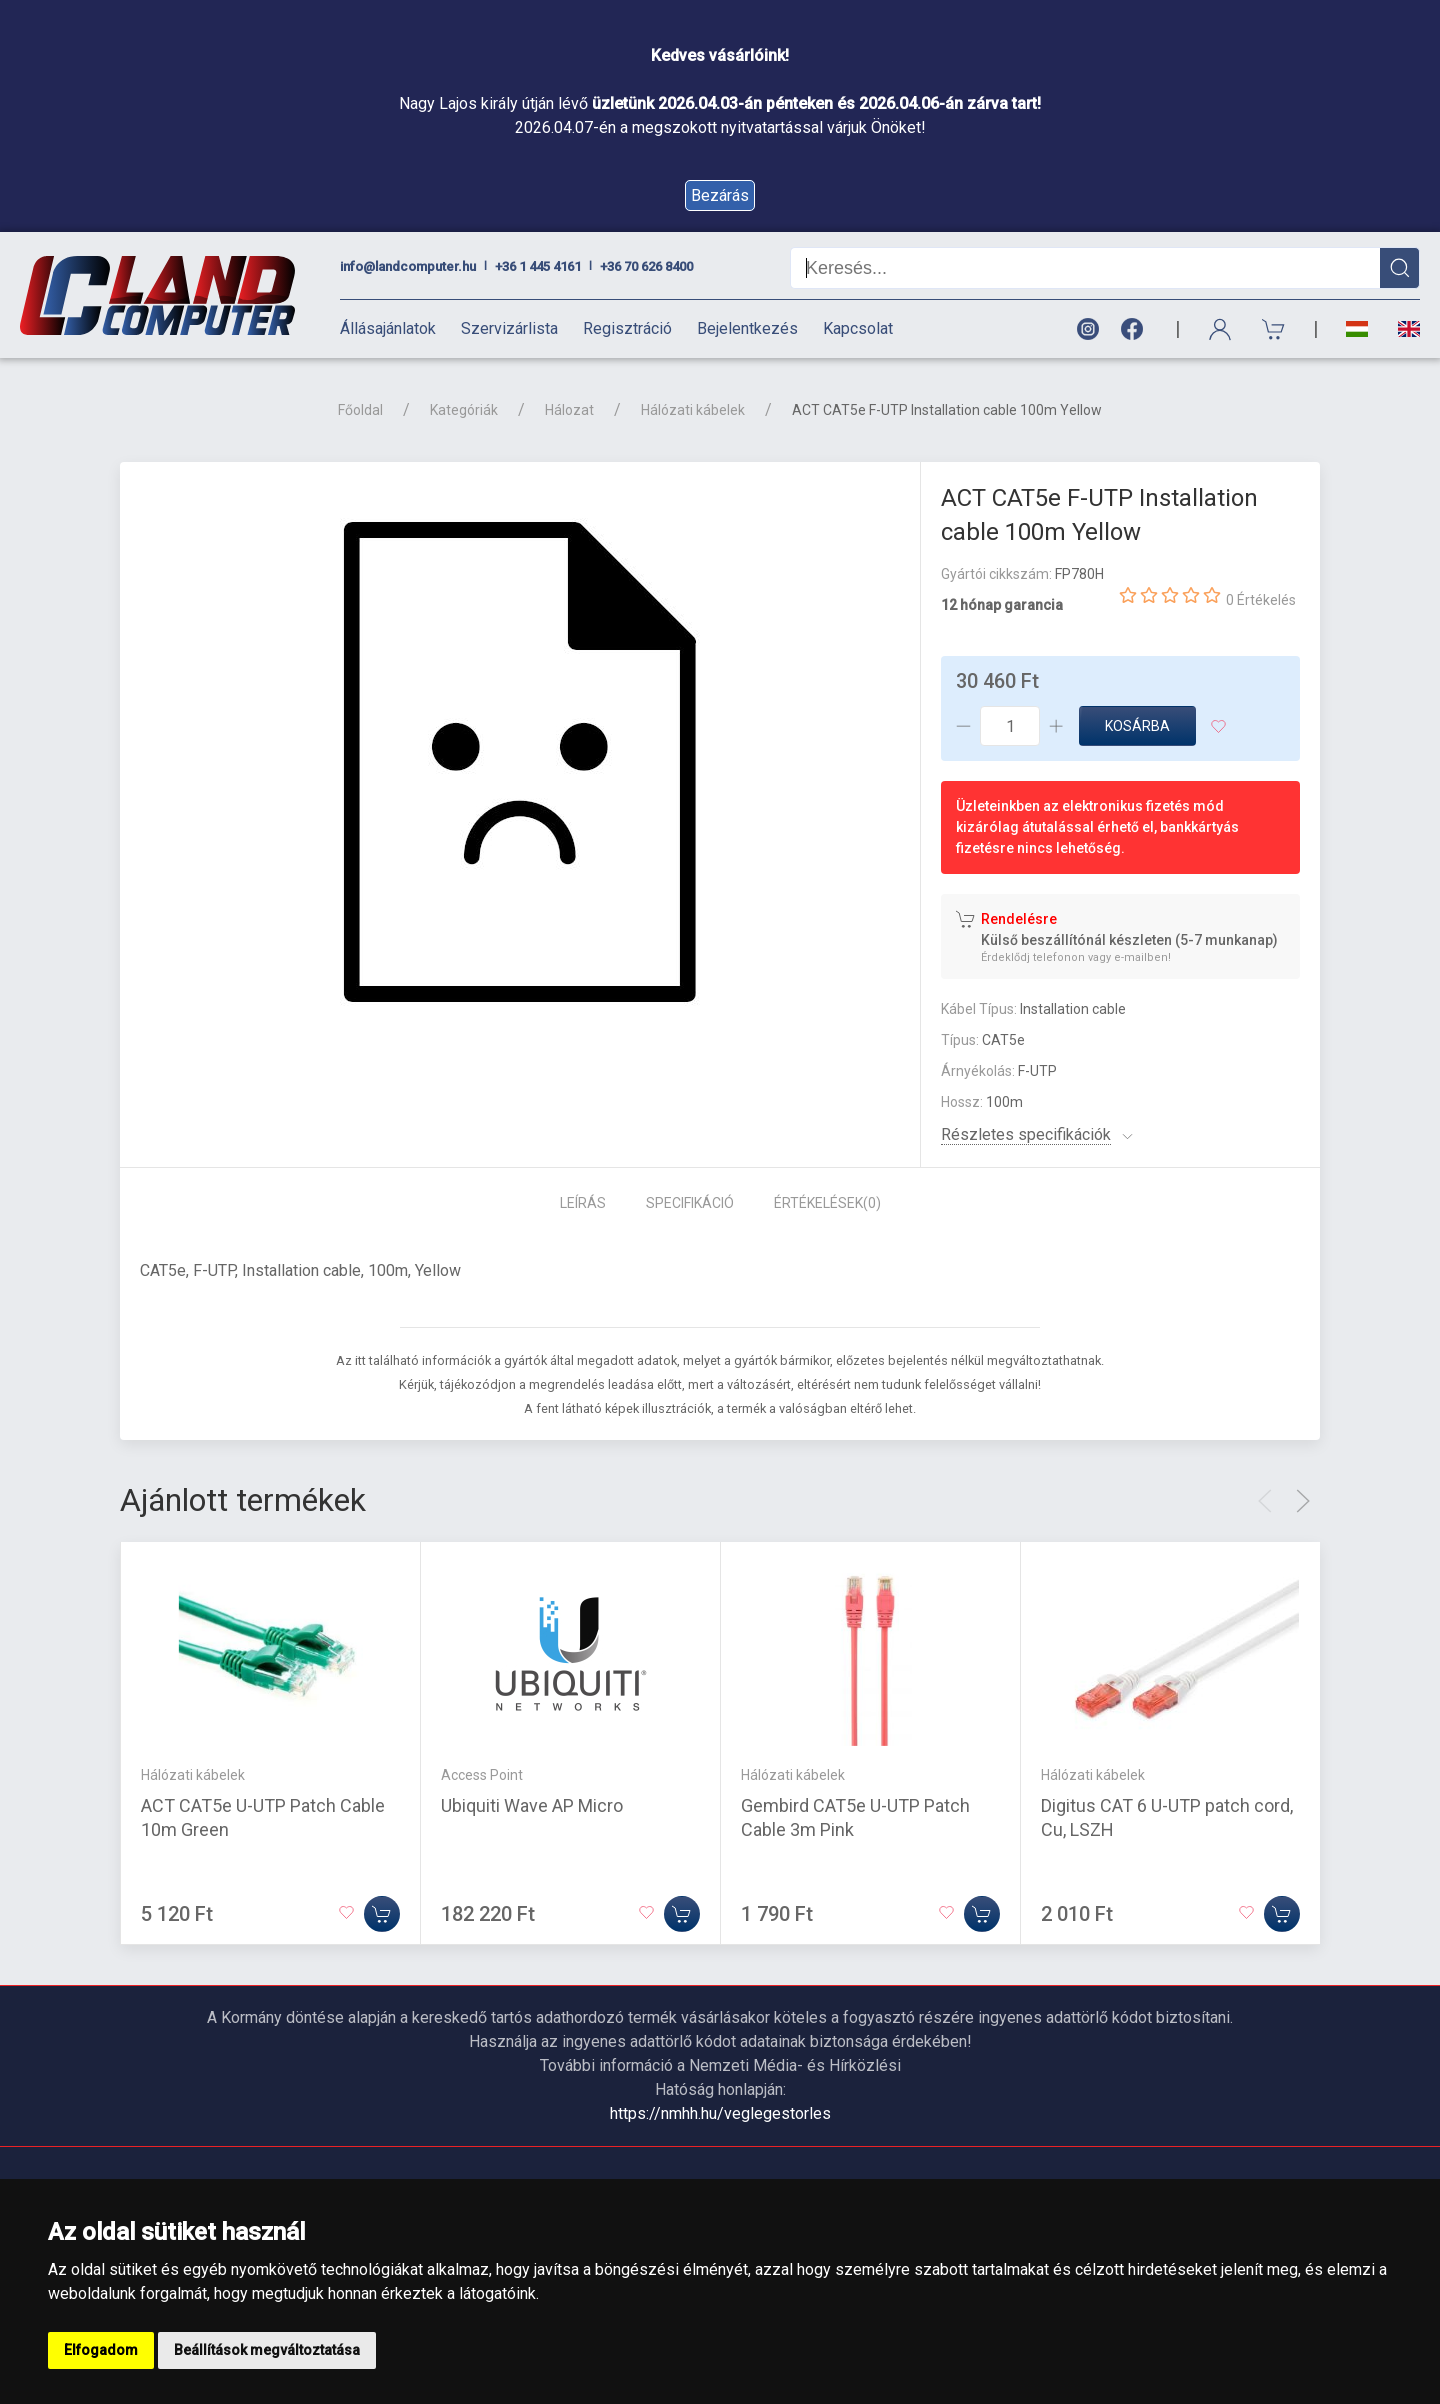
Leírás (583, 1203)
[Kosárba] (382, 1914)
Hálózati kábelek (693, 410)
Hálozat (569, 410)
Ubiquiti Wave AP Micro (532, 1805)
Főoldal (360, 410)
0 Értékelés (1261, 600)
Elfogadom (101, 2350)
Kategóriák (464, 410)
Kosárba (1137, 726)
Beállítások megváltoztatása (267, 2350)
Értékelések (827, 1203)
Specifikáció (690, 1203)
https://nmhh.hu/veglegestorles (720, 2113)
